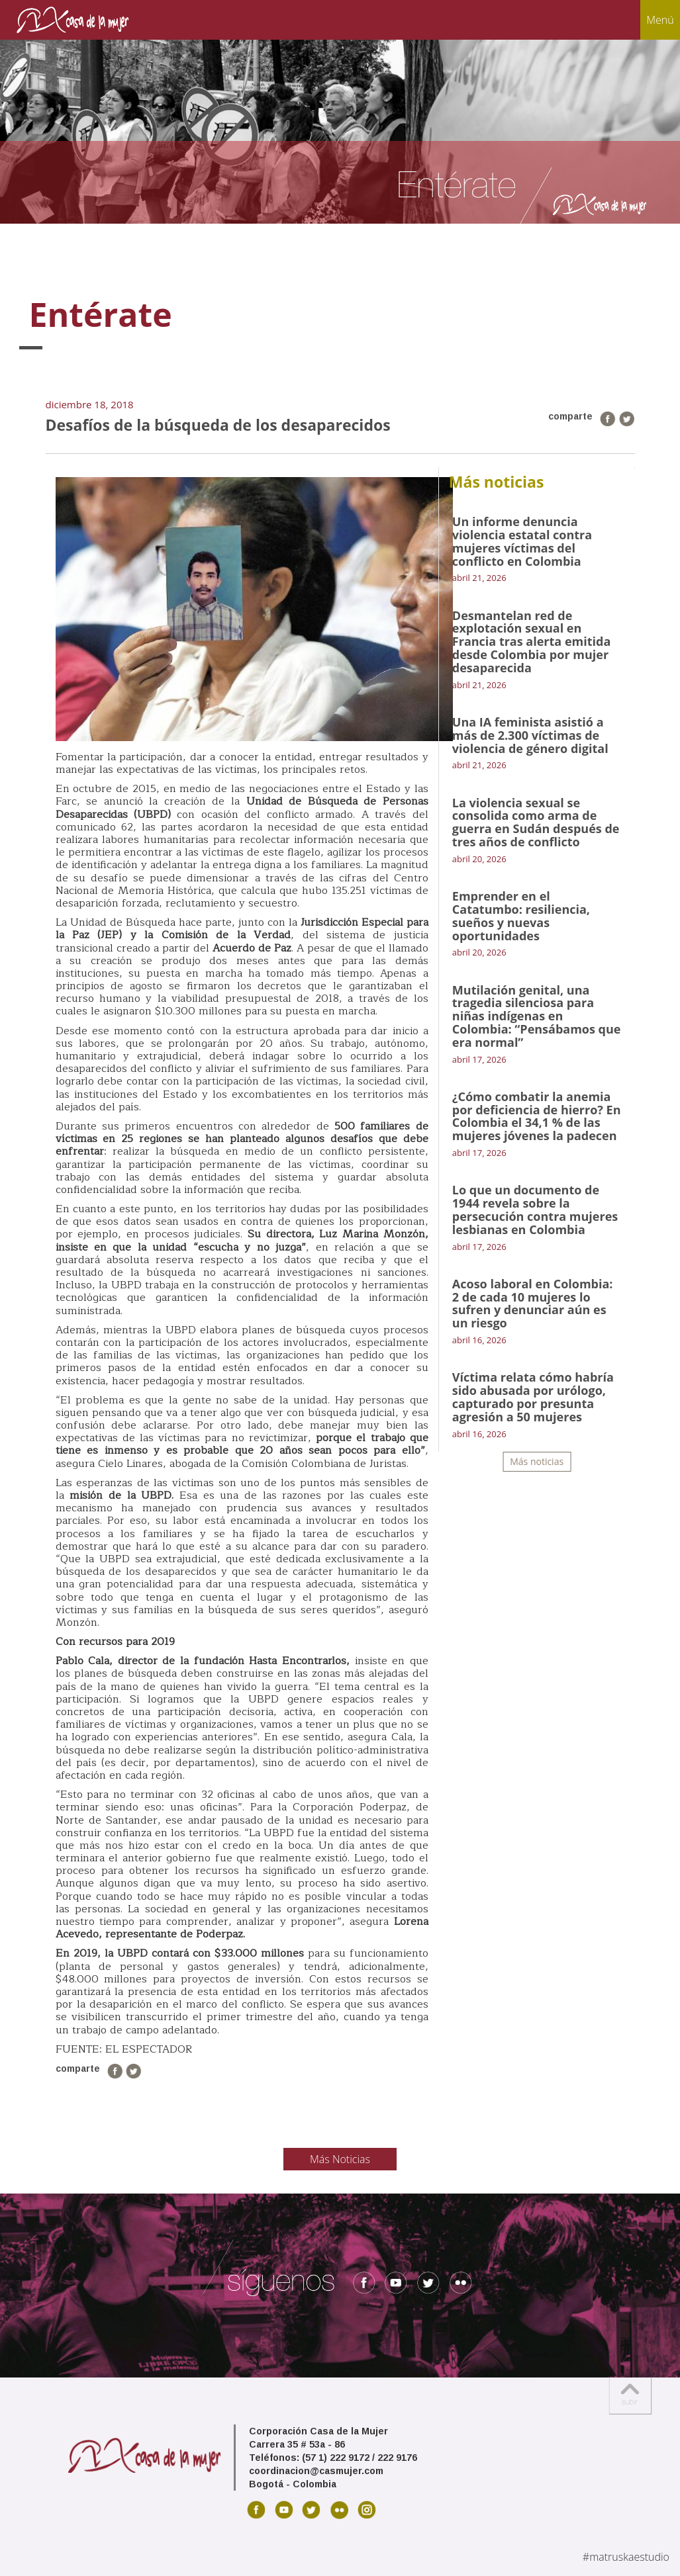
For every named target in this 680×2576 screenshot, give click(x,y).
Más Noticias (340, 2159)
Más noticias (536, 1461)
